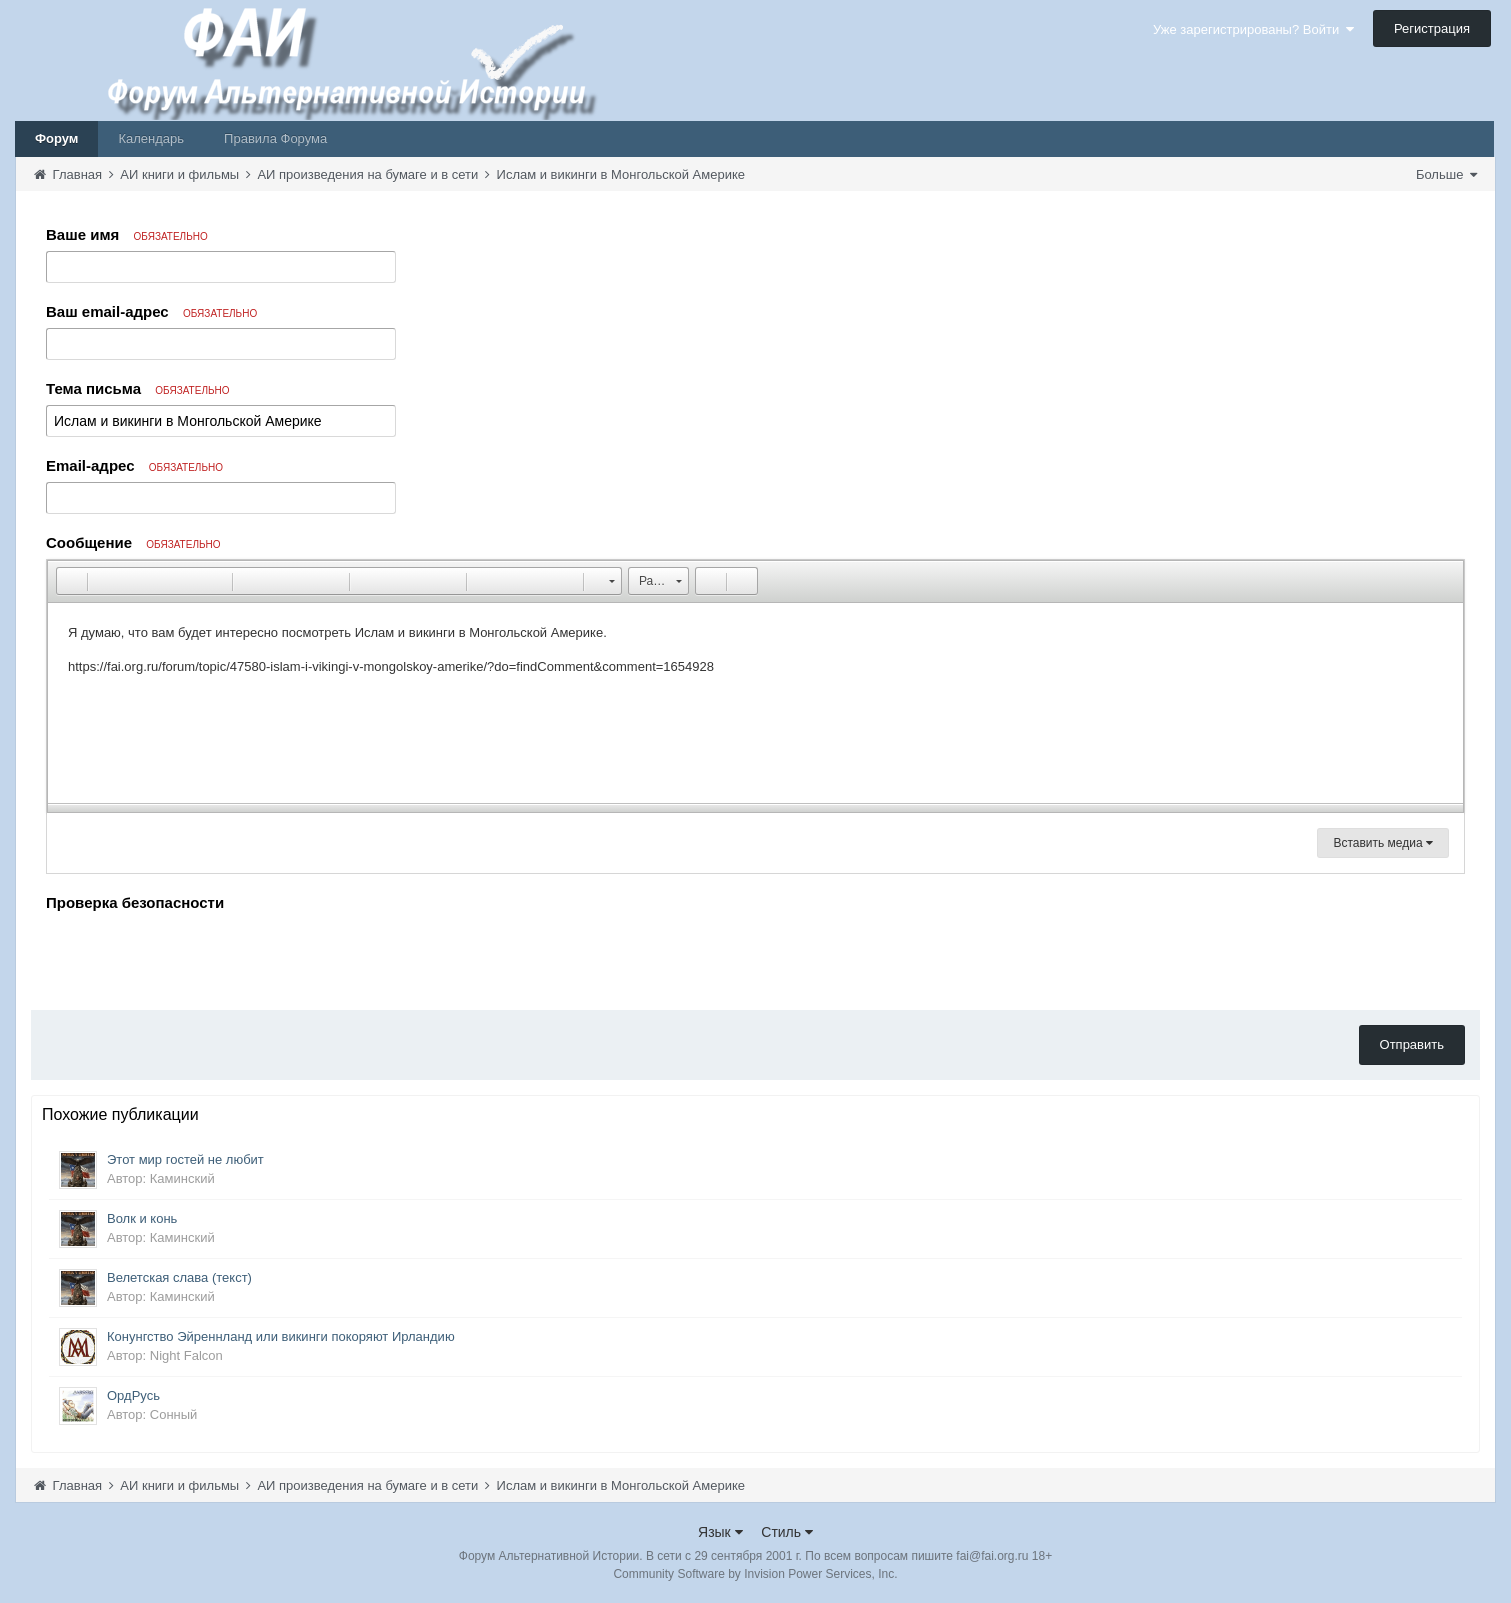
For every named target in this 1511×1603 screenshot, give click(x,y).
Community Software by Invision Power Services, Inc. (755, 1574)
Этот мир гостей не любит (185, 1159)
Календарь (151, 138)
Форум (56, 138)
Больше (1446, 174)
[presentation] (198, 956)
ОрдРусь (133, 1395)
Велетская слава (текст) (179, 1277)
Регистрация (1432, 28)
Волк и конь (142, 1218)
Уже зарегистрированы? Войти (1253, 29)
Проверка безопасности (135, 902)
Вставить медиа (1383, 843)
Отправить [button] (1412, 1044)
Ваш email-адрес (151, 311)
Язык (720, 1532)
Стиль (787, 1532)
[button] (71, 581)
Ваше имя (127, 234)
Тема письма (138, 388)
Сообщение (133, 542)
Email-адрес (134, 465)
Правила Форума (275, 138)
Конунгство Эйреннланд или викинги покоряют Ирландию (281, 1336)
